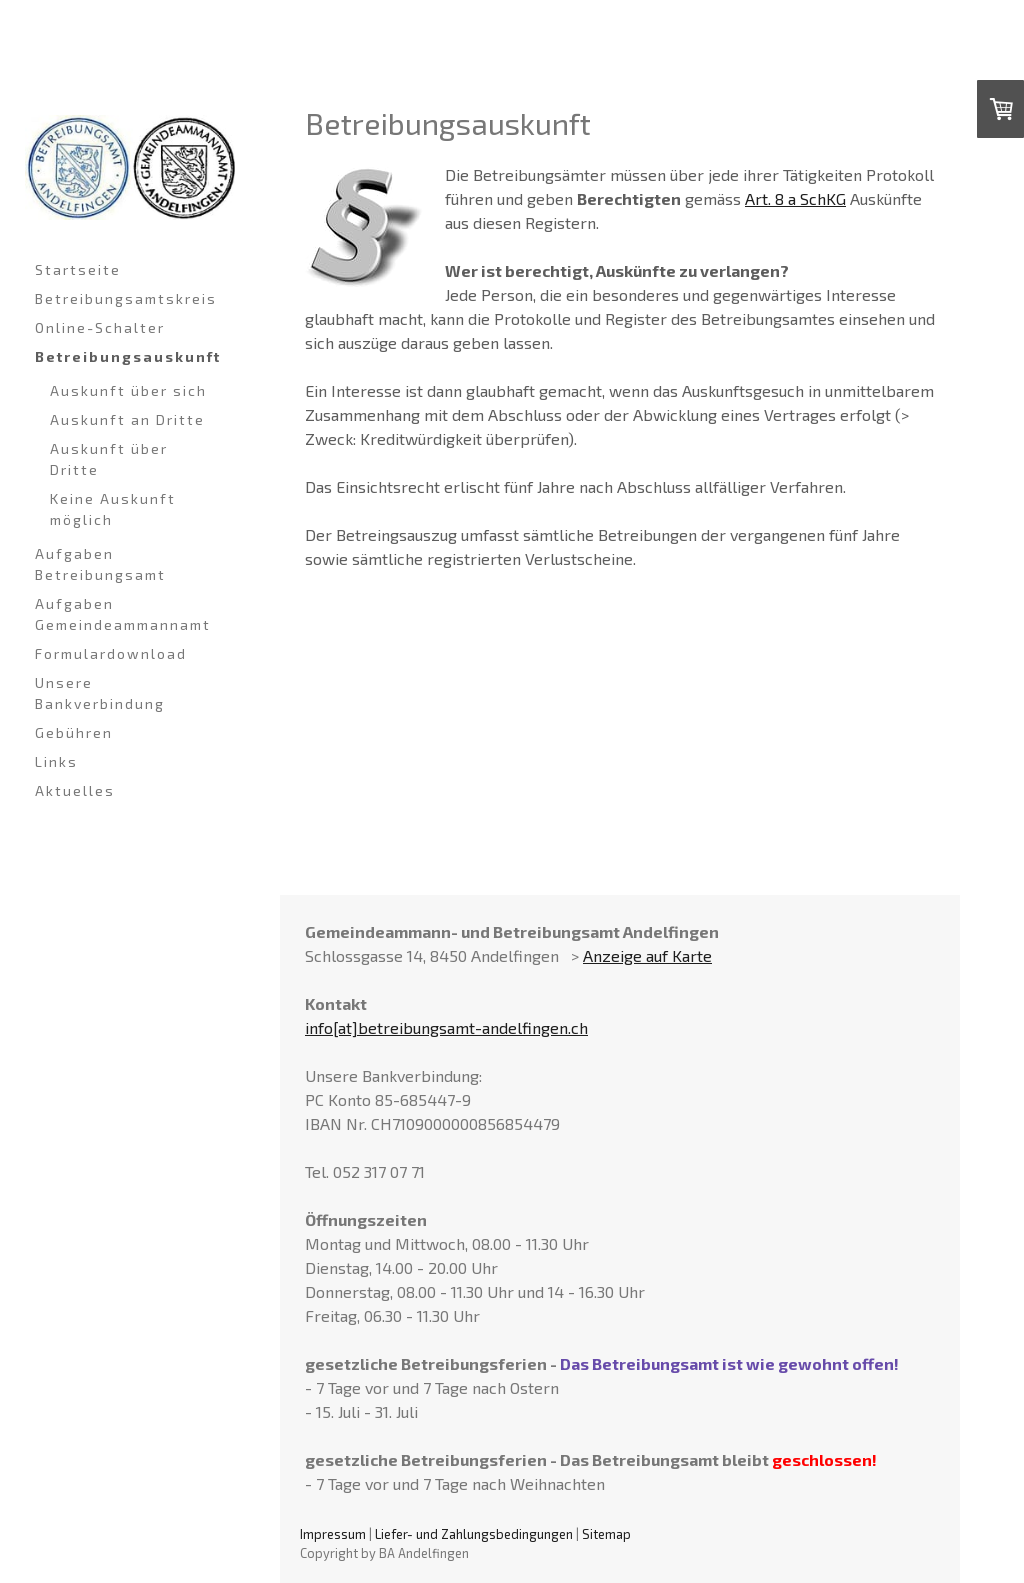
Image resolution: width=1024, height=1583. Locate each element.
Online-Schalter (100, 327)
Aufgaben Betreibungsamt (100, 564)
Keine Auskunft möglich (113, 509)
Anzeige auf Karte (647, 955)
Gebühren (74, 732)
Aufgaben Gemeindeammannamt (123, 614)
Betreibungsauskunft (128, 356)
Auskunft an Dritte (127, 419)
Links (56, 761)
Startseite (78, 269)
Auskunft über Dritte (109, 459)
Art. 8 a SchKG (795, 198)
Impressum (333, 1534)
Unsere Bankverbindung (100, 693)
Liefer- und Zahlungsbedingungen (474, 1534)
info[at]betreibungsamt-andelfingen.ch (446, 1027)
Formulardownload (111, 653)
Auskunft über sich (128, 390)
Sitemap (606, 1534)
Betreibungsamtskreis (126, 298)
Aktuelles (75, 790)
